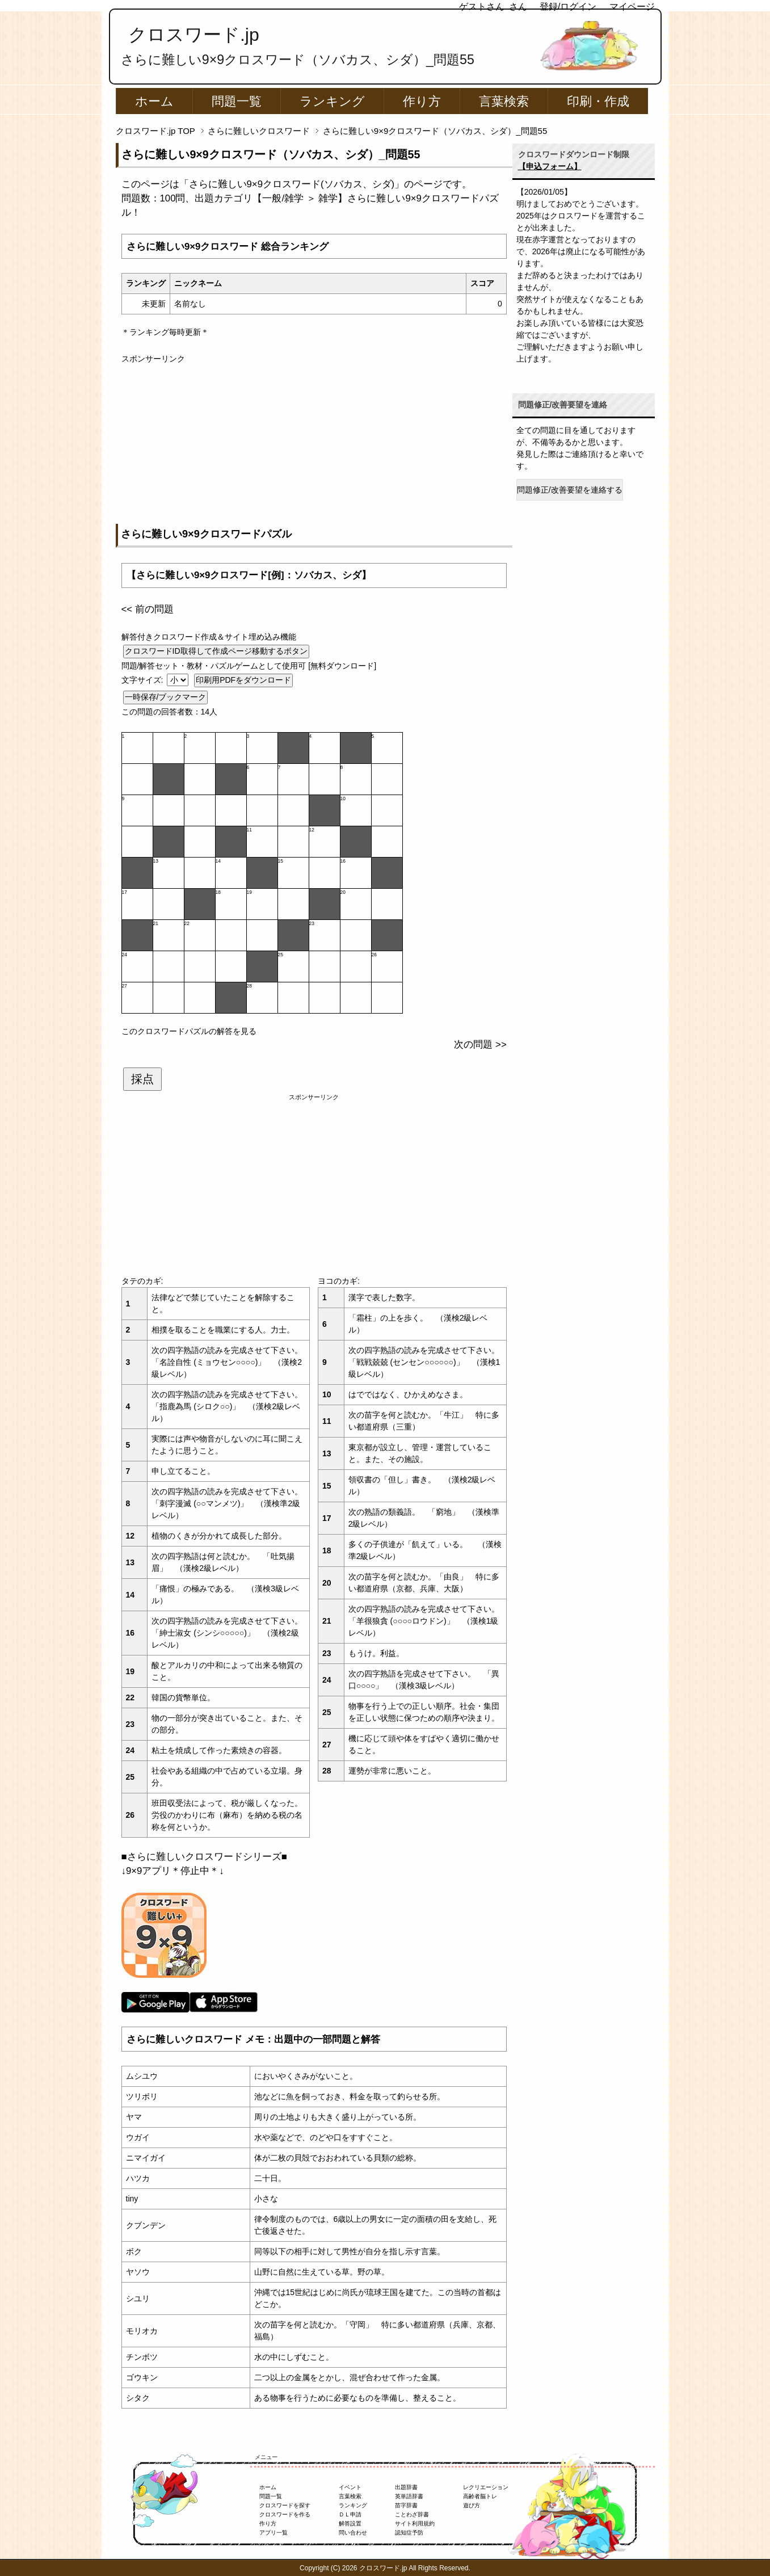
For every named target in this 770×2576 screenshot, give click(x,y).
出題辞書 (406, 2487)
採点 (142, 1079)
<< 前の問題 (147, 609)
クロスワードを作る (284, 2514)
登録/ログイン (568, 6)
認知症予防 (409, 2532)
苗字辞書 (406, 2505)
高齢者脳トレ (480, 2496)
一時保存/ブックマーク (166, 696)
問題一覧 (237, 101)
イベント (350, 2487)
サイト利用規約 (415, 2523)
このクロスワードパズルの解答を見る (188, 1031)
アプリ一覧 (273, 2532)
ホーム (154, 101)
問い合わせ (353, 2532)
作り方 (422, 101)
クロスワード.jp (193, 34)
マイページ (632, 6)
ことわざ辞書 (412, 2514)
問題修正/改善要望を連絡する (569, 489)
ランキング (332, 101)
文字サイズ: (143, 679)
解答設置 (350, 2523)
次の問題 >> (480, 1044)
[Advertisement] (314, 444)
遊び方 (471, 2505)
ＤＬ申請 (350, 2514)
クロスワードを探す (284, 2505)
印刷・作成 (598, 101)
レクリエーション (485, 2487)
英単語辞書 (409, 2496)
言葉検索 (504, 101)
